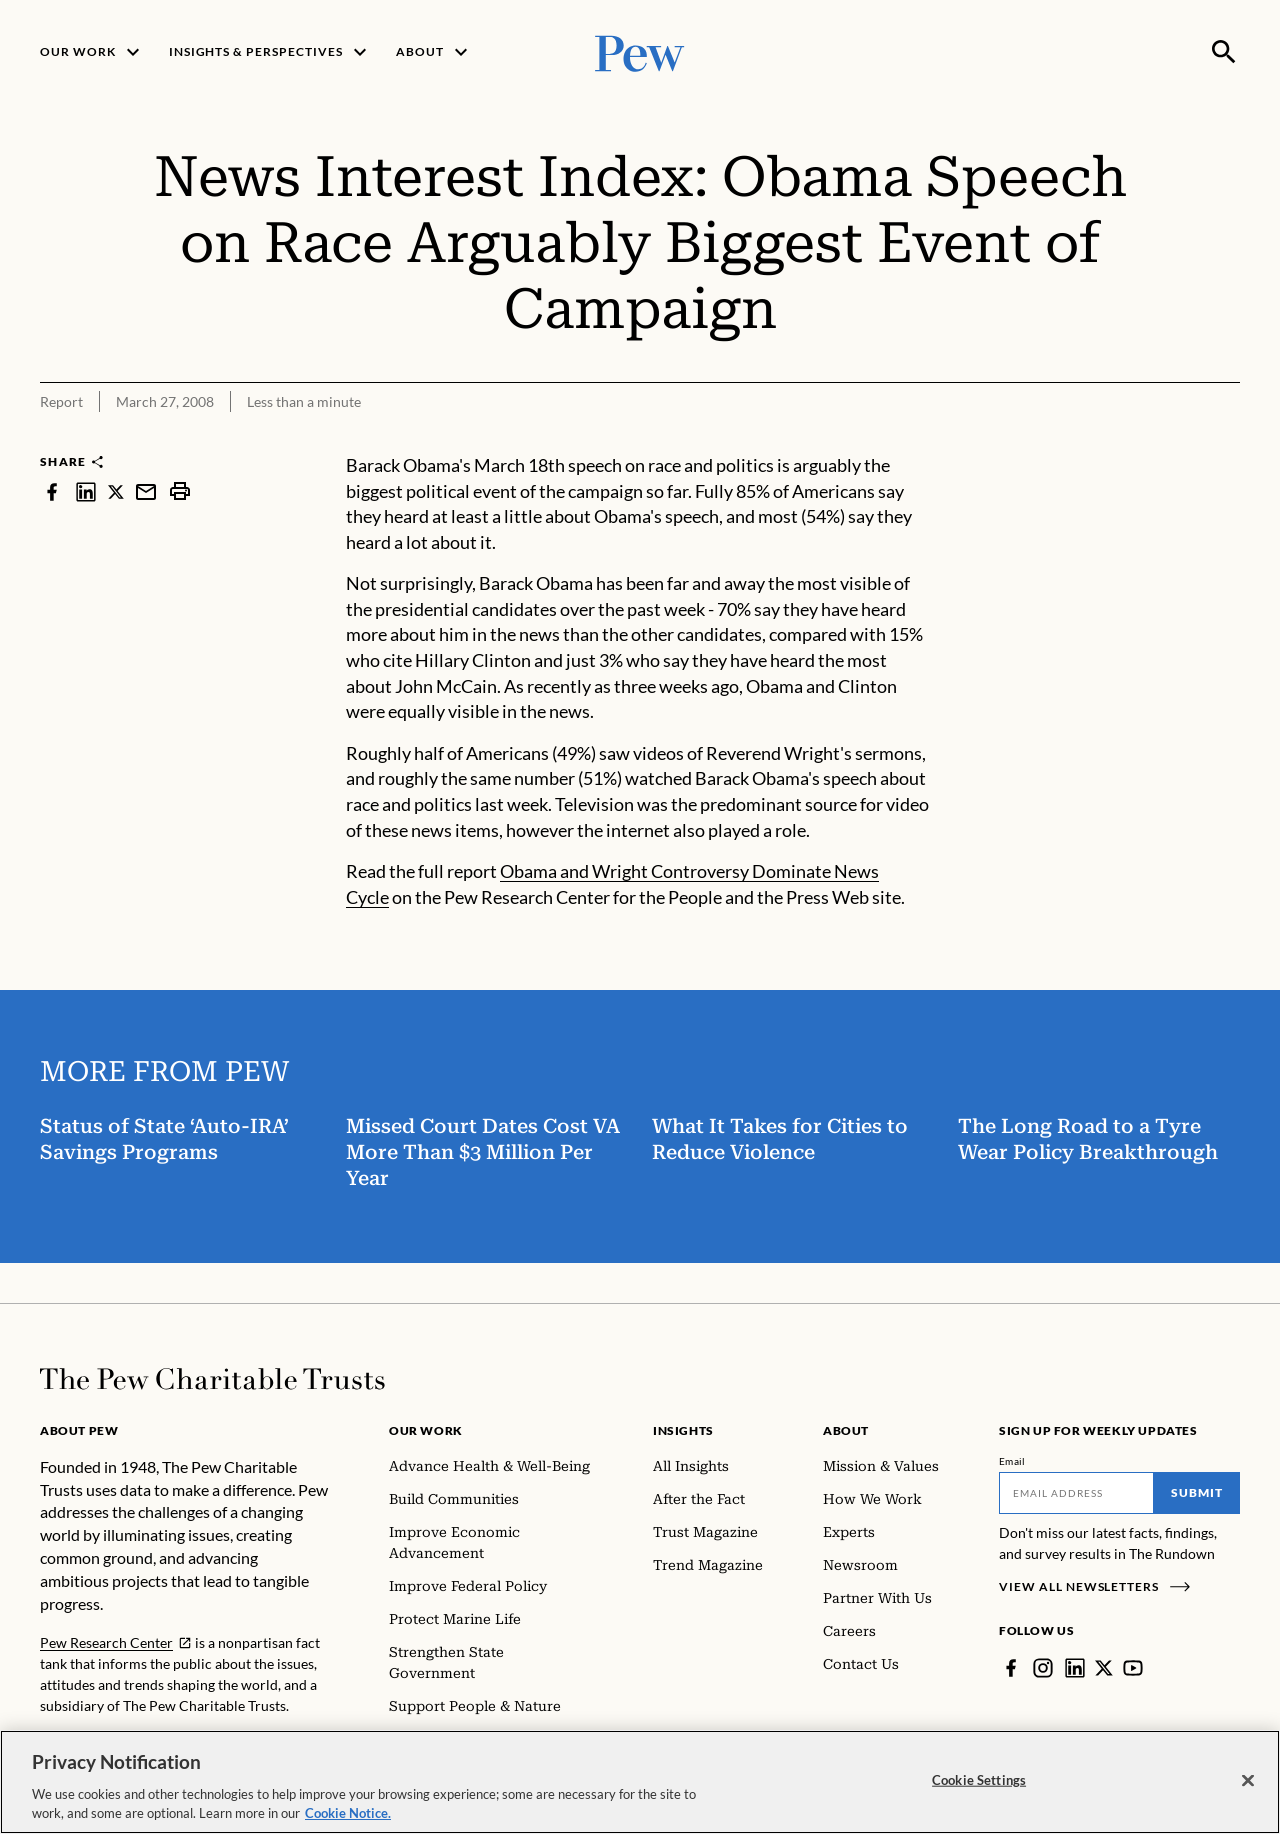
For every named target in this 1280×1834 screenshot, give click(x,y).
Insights (683, 1430)
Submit (1197, 1492)
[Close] (1248, 1783)
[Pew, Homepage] (640, 51)
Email (1012, 1461)
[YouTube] (1133, 1668)
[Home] (212, 1379)
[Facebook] (1011, 1668)
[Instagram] (1043, 1668)
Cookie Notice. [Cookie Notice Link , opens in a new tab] (348, 1816)
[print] (180, 491)
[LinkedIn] (1075, 1668)
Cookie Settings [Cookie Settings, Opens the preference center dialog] (979, 1782)
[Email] (1076, 1493)
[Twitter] (1104, 1668)
